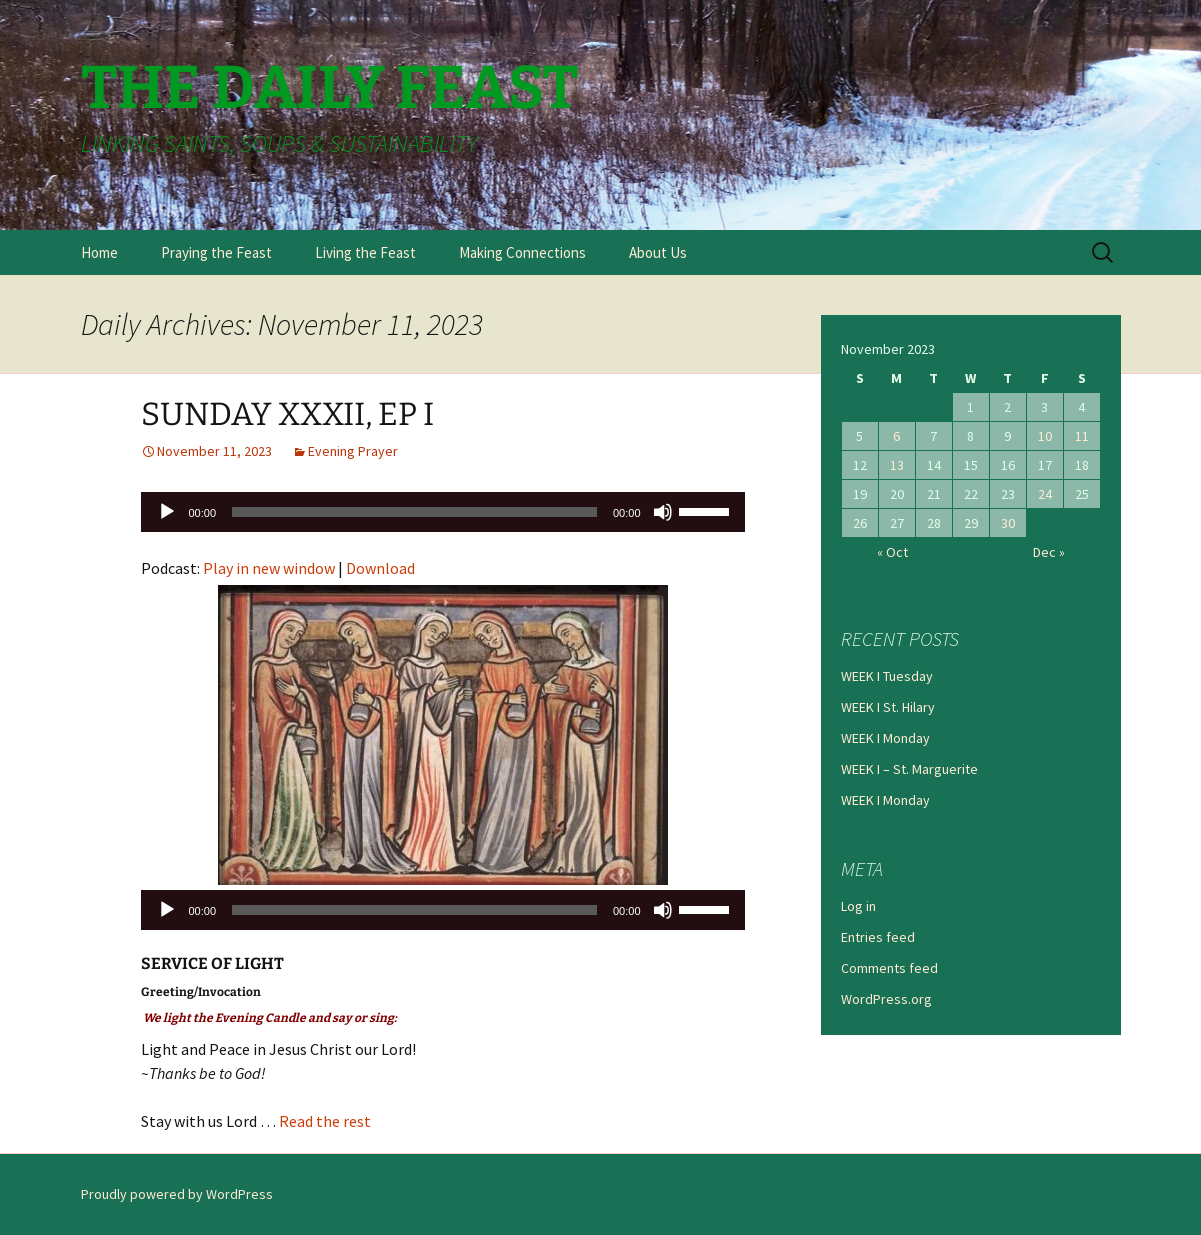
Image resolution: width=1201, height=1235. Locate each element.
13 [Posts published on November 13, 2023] (897, 465)
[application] (443, 512)
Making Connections (522, 252)
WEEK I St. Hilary (888, 707)
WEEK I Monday (885, 738)
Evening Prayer (353, 451)
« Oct (892, 552)
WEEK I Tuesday (887, 676)
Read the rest (325, 1121)
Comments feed (889, 968)
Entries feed (878, 937)
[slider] (414, 512)
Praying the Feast (216, 252)
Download (380, 568)
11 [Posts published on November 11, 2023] (1082, 436)
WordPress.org (886, 999)
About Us (658, 252)
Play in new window (269, 568)
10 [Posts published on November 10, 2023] (1045, 436)
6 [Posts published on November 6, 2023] (896, 436)
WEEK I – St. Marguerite (909, 769)
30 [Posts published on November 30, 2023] (1008, 523)
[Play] (167, 512)
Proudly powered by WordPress (177, 1194)
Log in (858, 906)
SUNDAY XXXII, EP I (287, 414)
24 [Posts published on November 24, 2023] (1045, 494)
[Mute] (663, 512)
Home (99, 252)
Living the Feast (365, 252)
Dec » (1049, 552)
